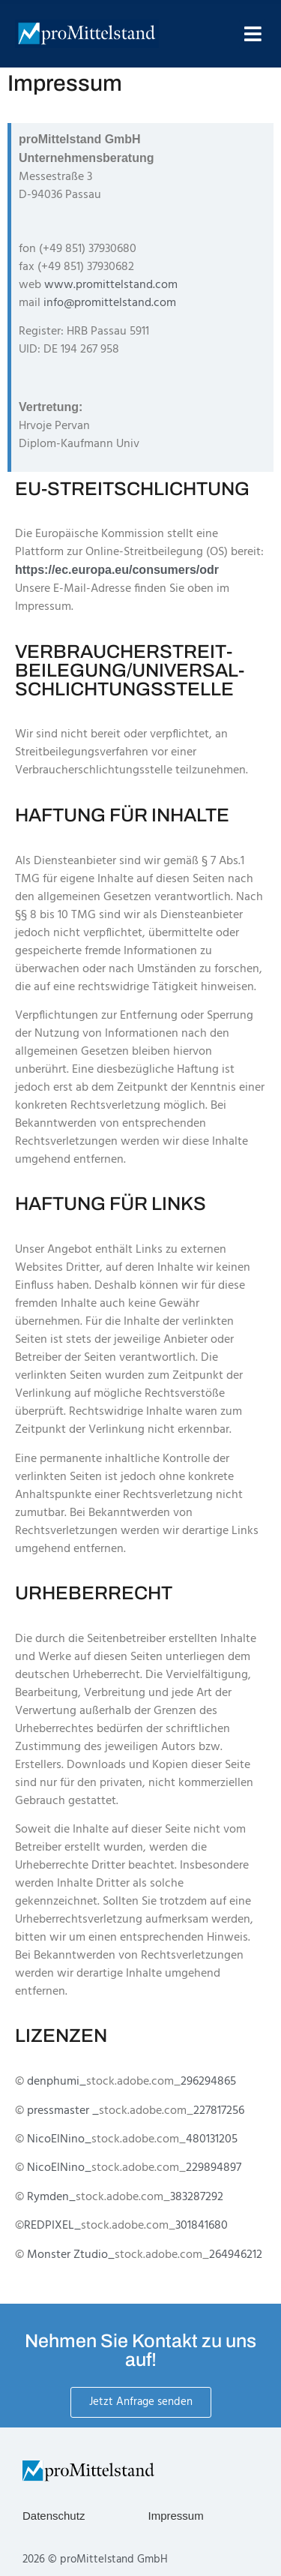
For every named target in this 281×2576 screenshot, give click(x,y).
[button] (252, 34)
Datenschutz (53, 2515)
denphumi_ (56, 2081)
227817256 (218, 2111)
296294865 (208, 2081)
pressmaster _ (63, 2111)
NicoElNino (56, 2139)
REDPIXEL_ (52, 2225)
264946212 (235, 2255)
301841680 (201, 2225)
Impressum (176, 2515)
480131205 (212, 2139)
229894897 (213, 2168)
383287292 (196, 2197)
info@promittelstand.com (109, 303)
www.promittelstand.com (111, 285)
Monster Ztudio (67, 2255)
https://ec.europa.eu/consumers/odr (117, 569)
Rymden (48, 2197)
